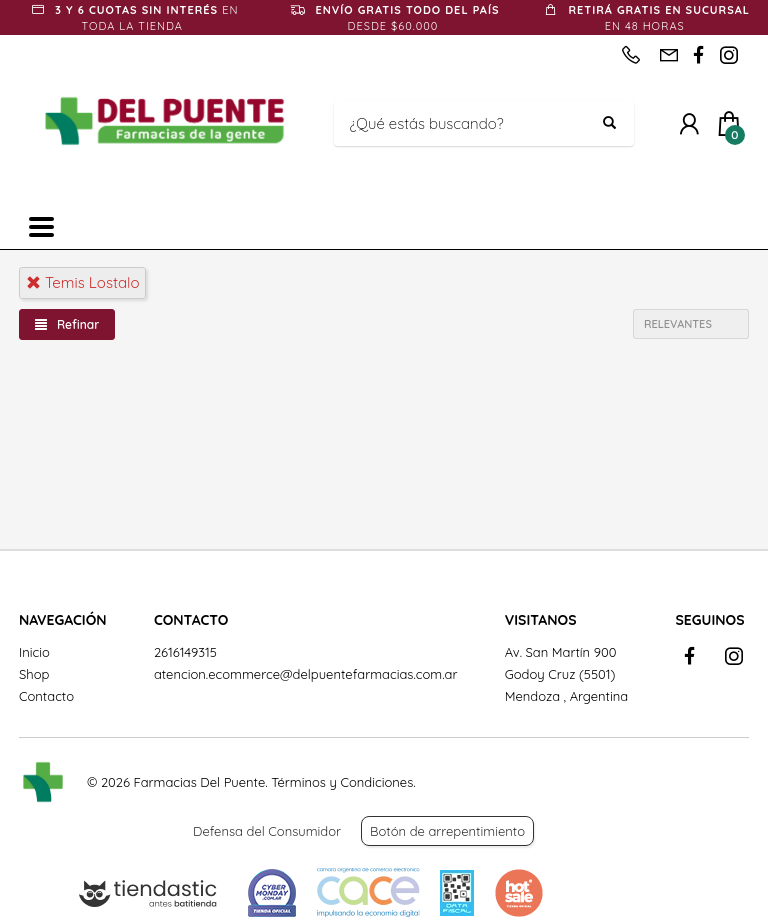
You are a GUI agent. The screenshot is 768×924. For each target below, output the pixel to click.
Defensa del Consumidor (267, 831)
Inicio (34, 652)
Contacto (46, 696)
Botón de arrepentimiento (447, 831)
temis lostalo (82, 282)
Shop (34, 674)
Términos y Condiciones (342, 782)
